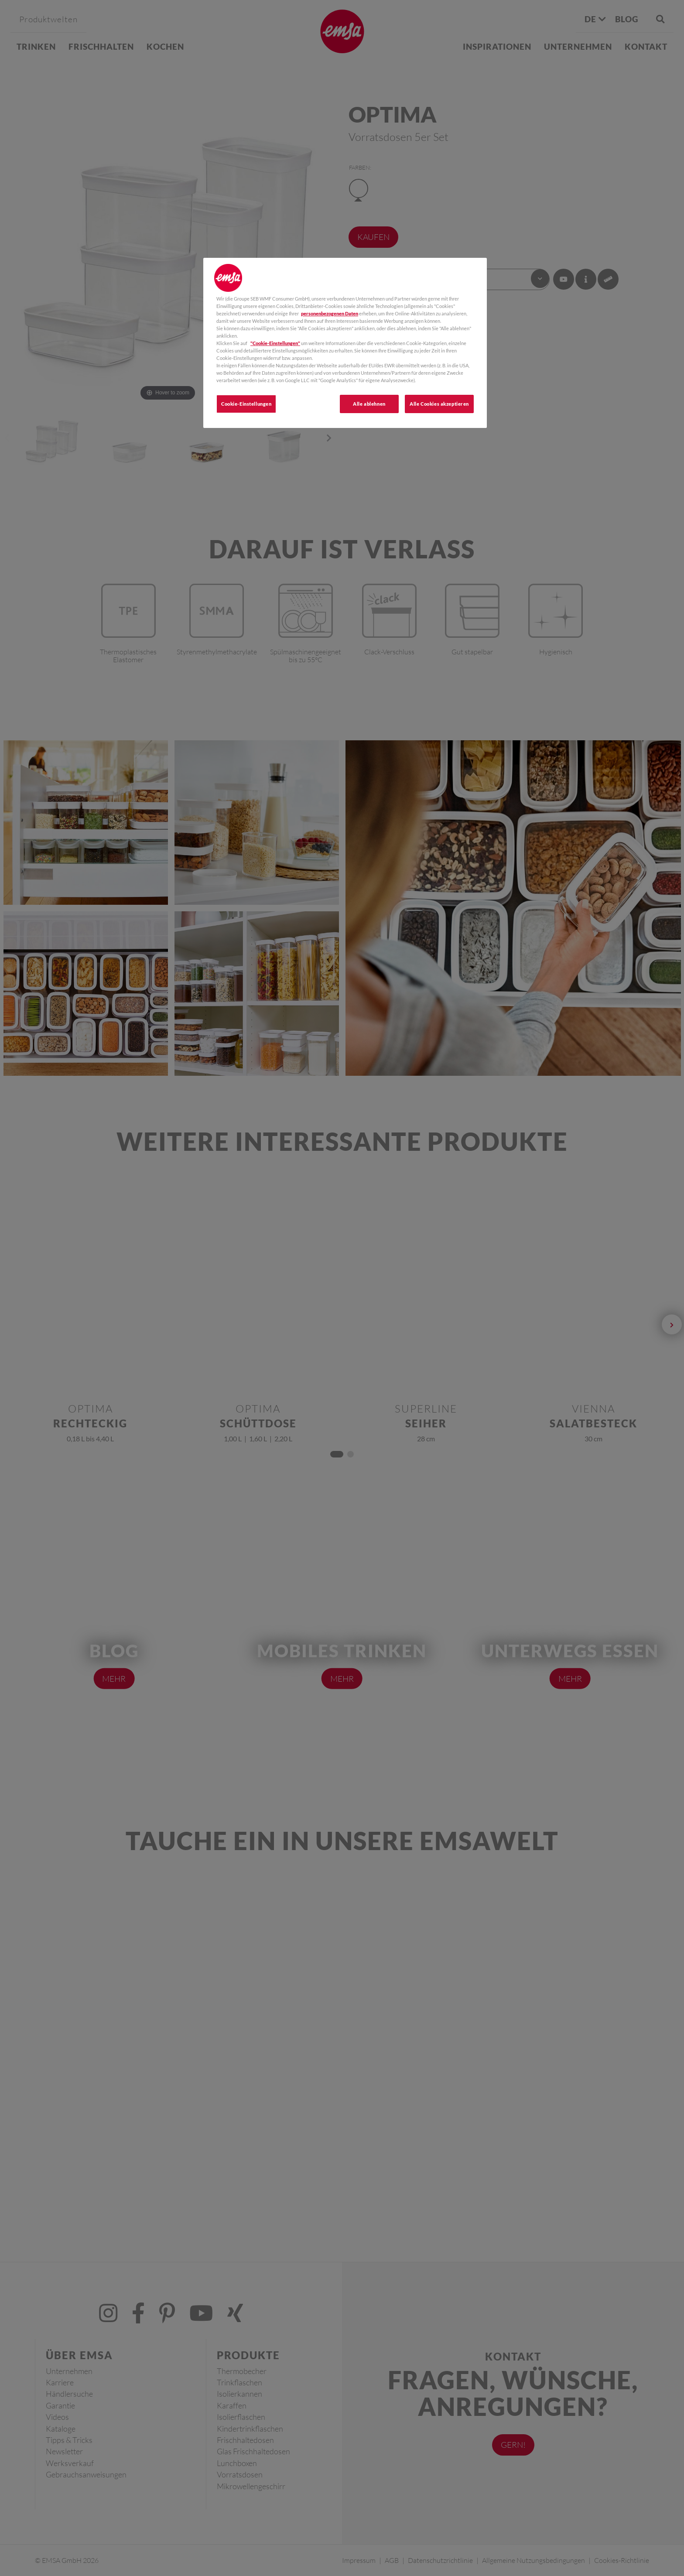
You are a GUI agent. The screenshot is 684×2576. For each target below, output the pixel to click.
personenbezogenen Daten (329, 313)
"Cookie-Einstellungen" (275, 343)
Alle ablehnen (369, 404)
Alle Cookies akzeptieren (439, 404)
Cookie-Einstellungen (246, 404)
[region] (345, 343)
